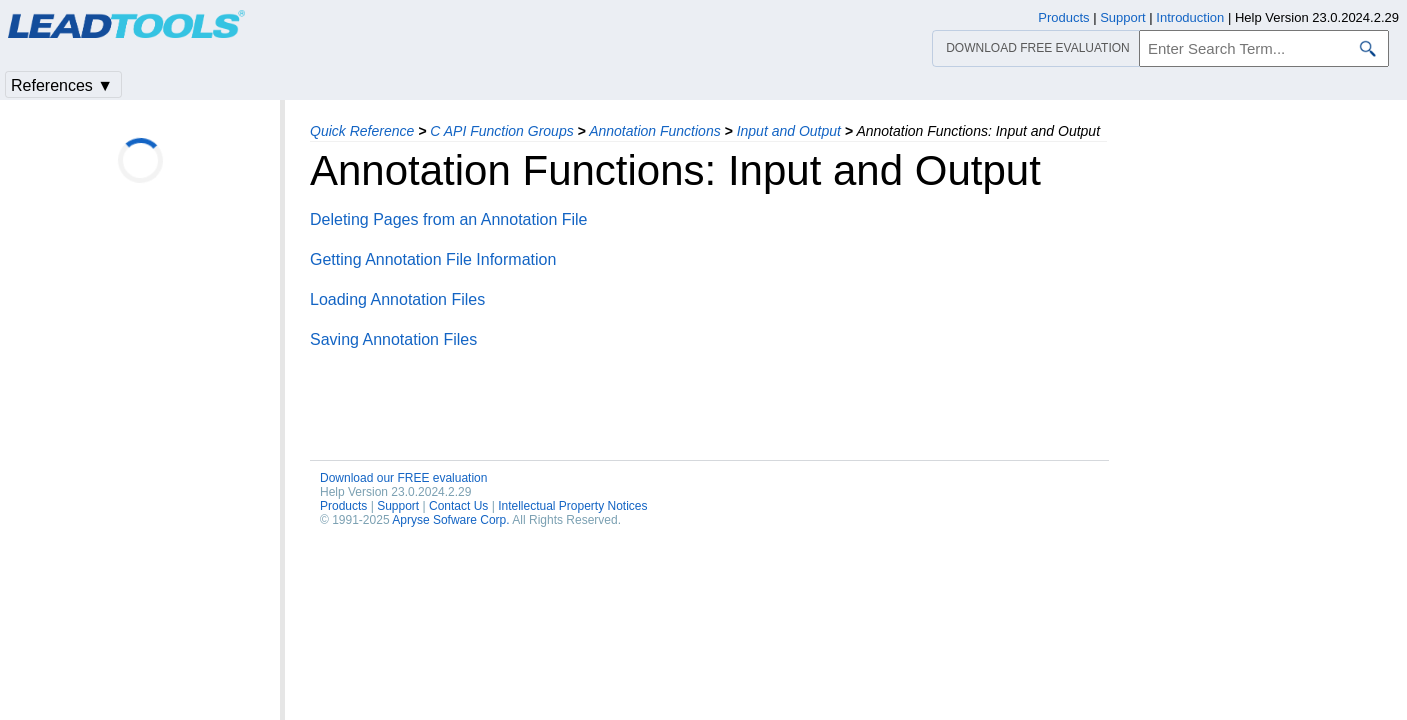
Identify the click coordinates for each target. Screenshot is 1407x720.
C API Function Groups (501, 131)
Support (398, 506)
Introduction (1190, 17)
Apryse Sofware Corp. (450, 520)
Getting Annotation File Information (433, 259)
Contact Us (458, 506)
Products (343, 506)
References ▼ (62, 85)
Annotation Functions (655, 131)
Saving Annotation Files (393, 339)
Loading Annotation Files (397, 299)
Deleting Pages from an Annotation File (449, 219)
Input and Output (789, 131)
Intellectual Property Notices (572, 506)
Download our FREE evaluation (403, 478)
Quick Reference (362, 131)
